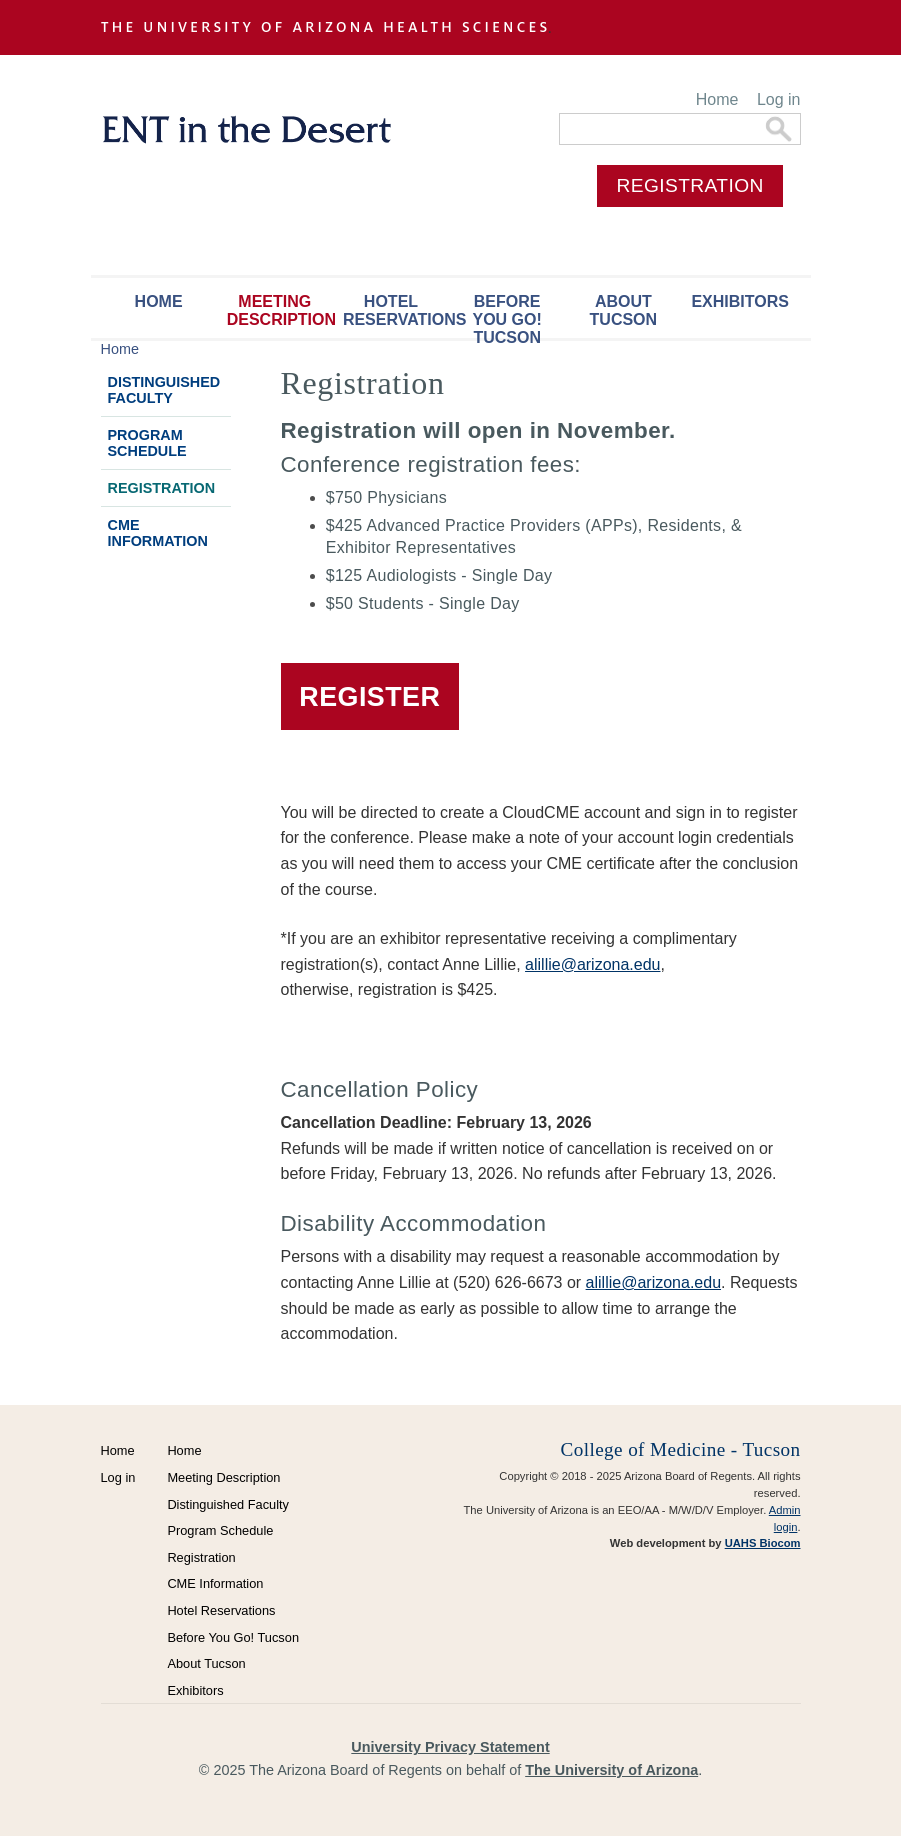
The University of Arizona (611, 1770)
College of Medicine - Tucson (681, 1449)
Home (717, 99)
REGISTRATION (690, 185)
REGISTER (369, 697)
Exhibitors (740, 301)
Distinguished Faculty (164, 390)
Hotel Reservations (396, 310)
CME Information (158, 533)
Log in (779, 99)
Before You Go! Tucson (506, 315)
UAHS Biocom (763, 1543)
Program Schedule (147, 443)
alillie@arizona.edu (592, 964)
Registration (162, 488)
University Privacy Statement (450, 1747)
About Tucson (624, 310)
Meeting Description (280, 310)
